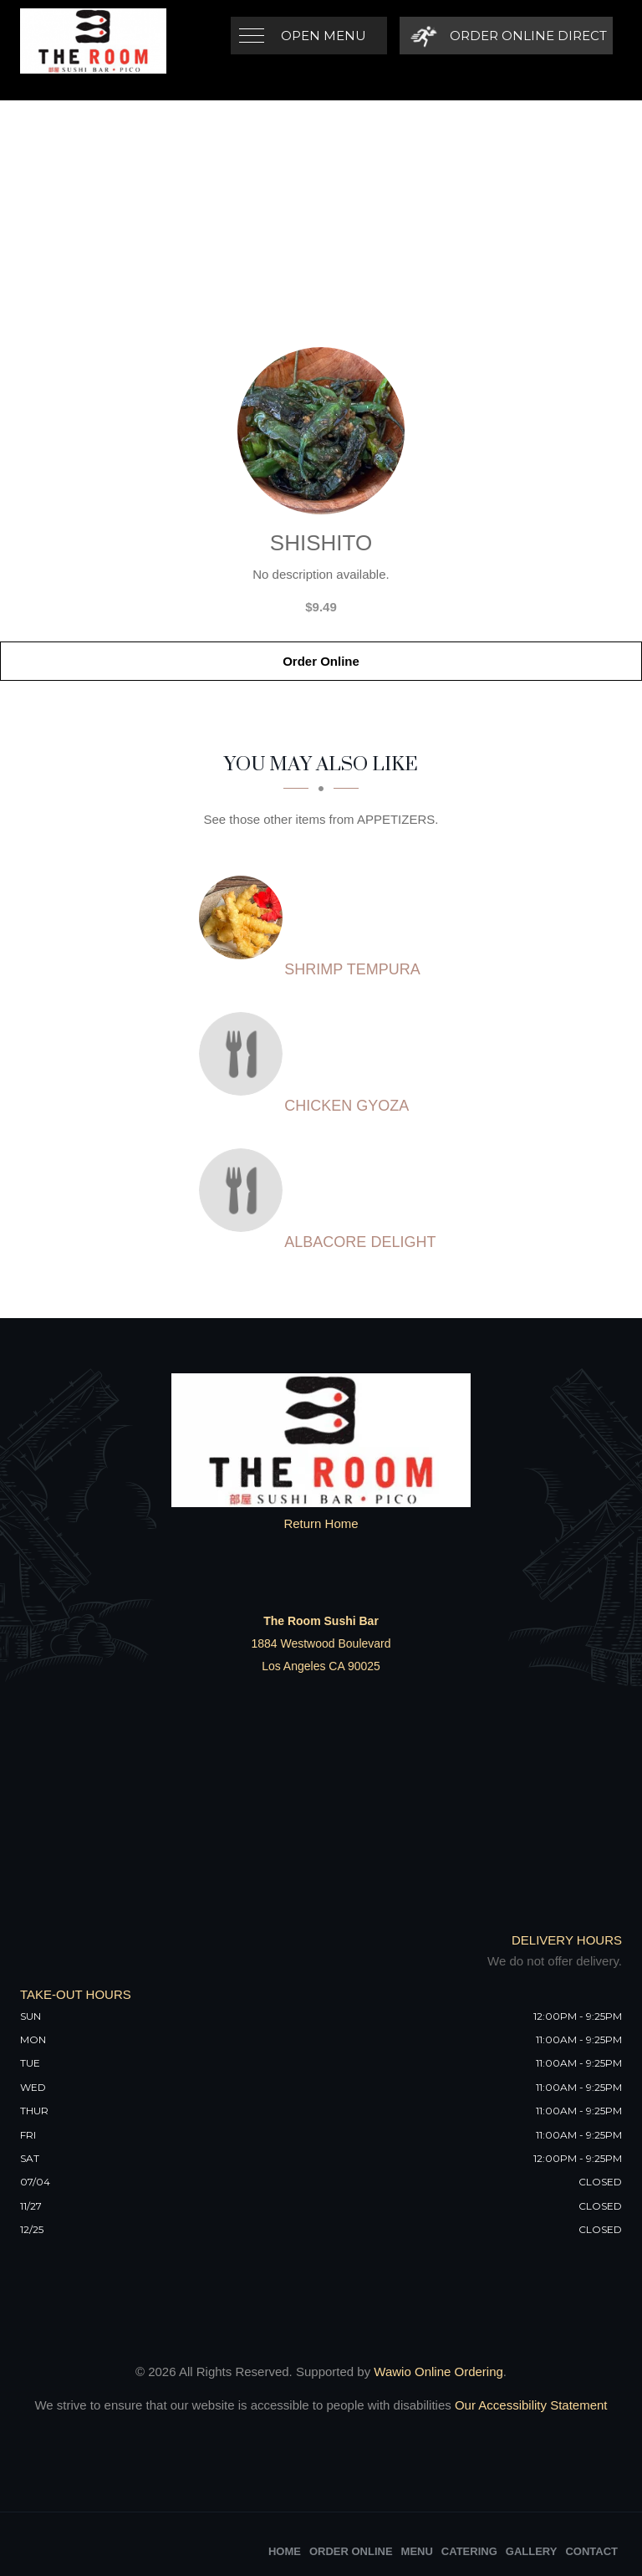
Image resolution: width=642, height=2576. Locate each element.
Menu (417, 2551)
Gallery (532, 2551)
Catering (469, 2551)
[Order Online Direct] (506, 35)
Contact (591, 2551)
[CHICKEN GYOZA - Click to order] (245, 1054)
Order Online (321, 661)
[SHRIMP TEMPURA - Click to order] (245, 917)
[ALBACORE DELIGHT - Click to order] (245, 1190)
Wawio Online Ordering (438, 2371)
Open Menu (323, 35)
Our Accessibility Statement (529, 2405)
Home (284, 2551)
